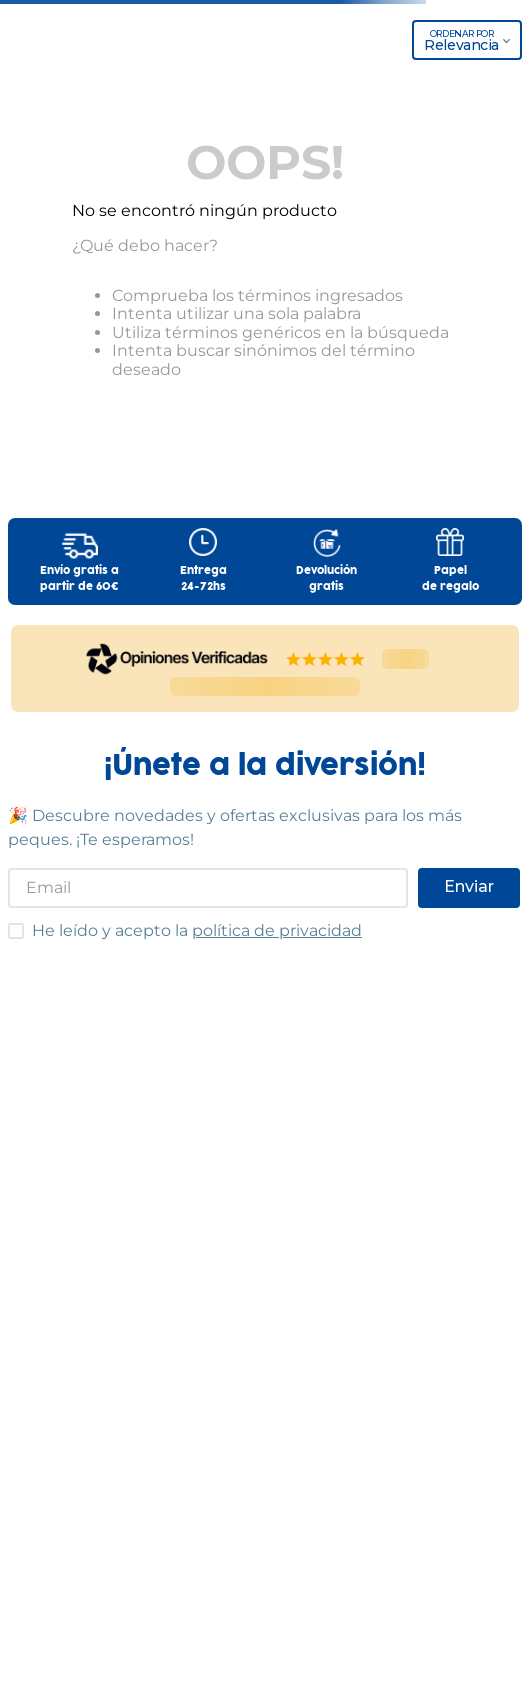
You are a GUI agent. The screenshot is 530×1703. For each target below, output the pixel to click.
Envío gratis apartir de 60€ (79, 579)
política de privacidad (277, 930)
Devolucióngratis (326, 579)
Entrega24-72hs (203, 579)
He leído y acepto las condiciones (7, 922)
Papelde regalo (450, 579)
